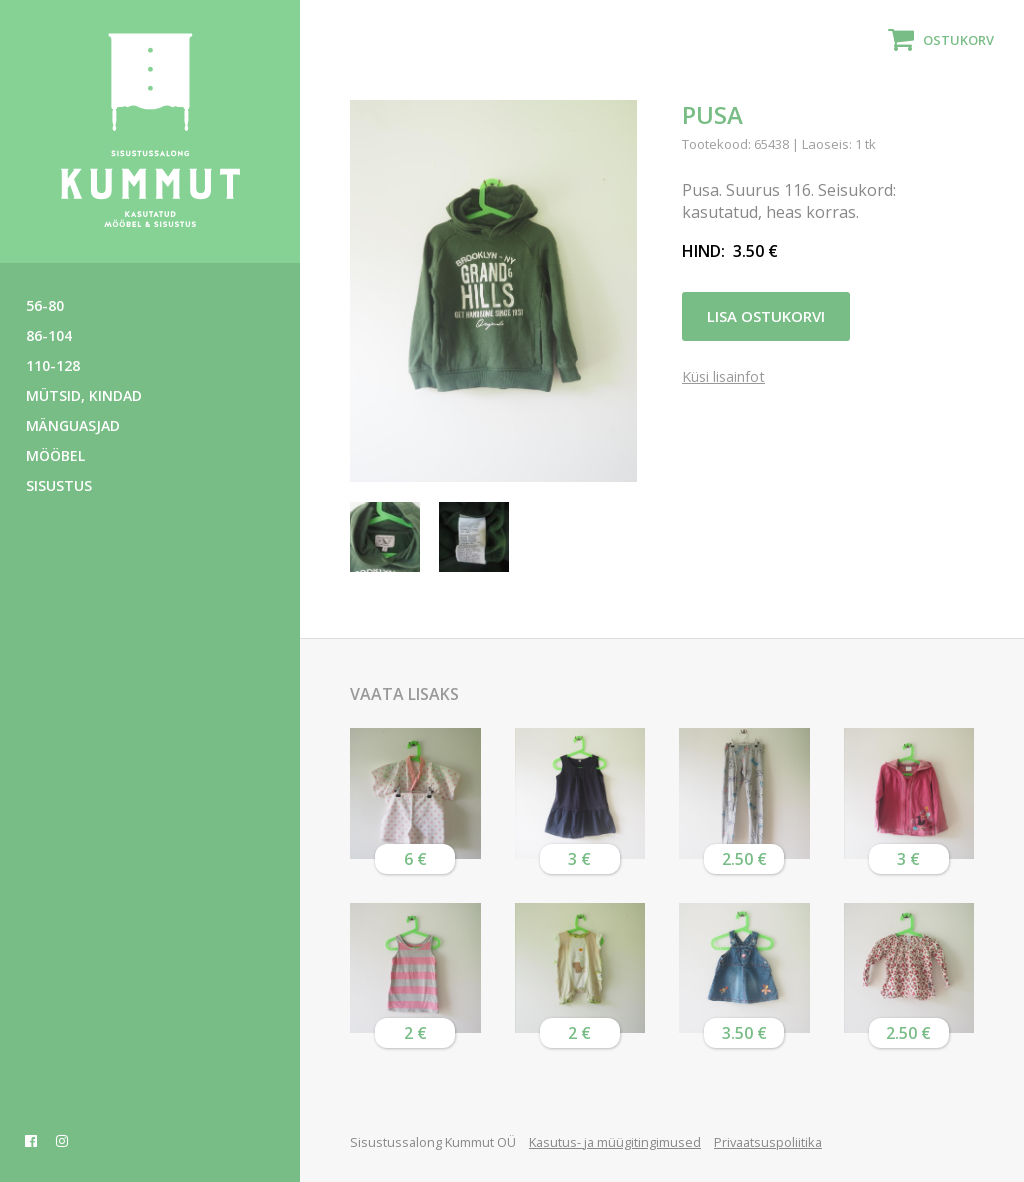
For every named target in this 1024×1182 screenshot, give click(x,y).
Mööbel (55, 455)
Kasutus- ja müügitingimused (615, 1142)
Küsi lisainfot (723, 378)
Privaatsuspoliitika (768, 1142)
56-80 (45, 305)
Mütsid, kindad (84, 395)
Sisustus (59, 485)
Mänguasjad (73, 425)
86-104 (49, 335)
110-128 (53, 365)
